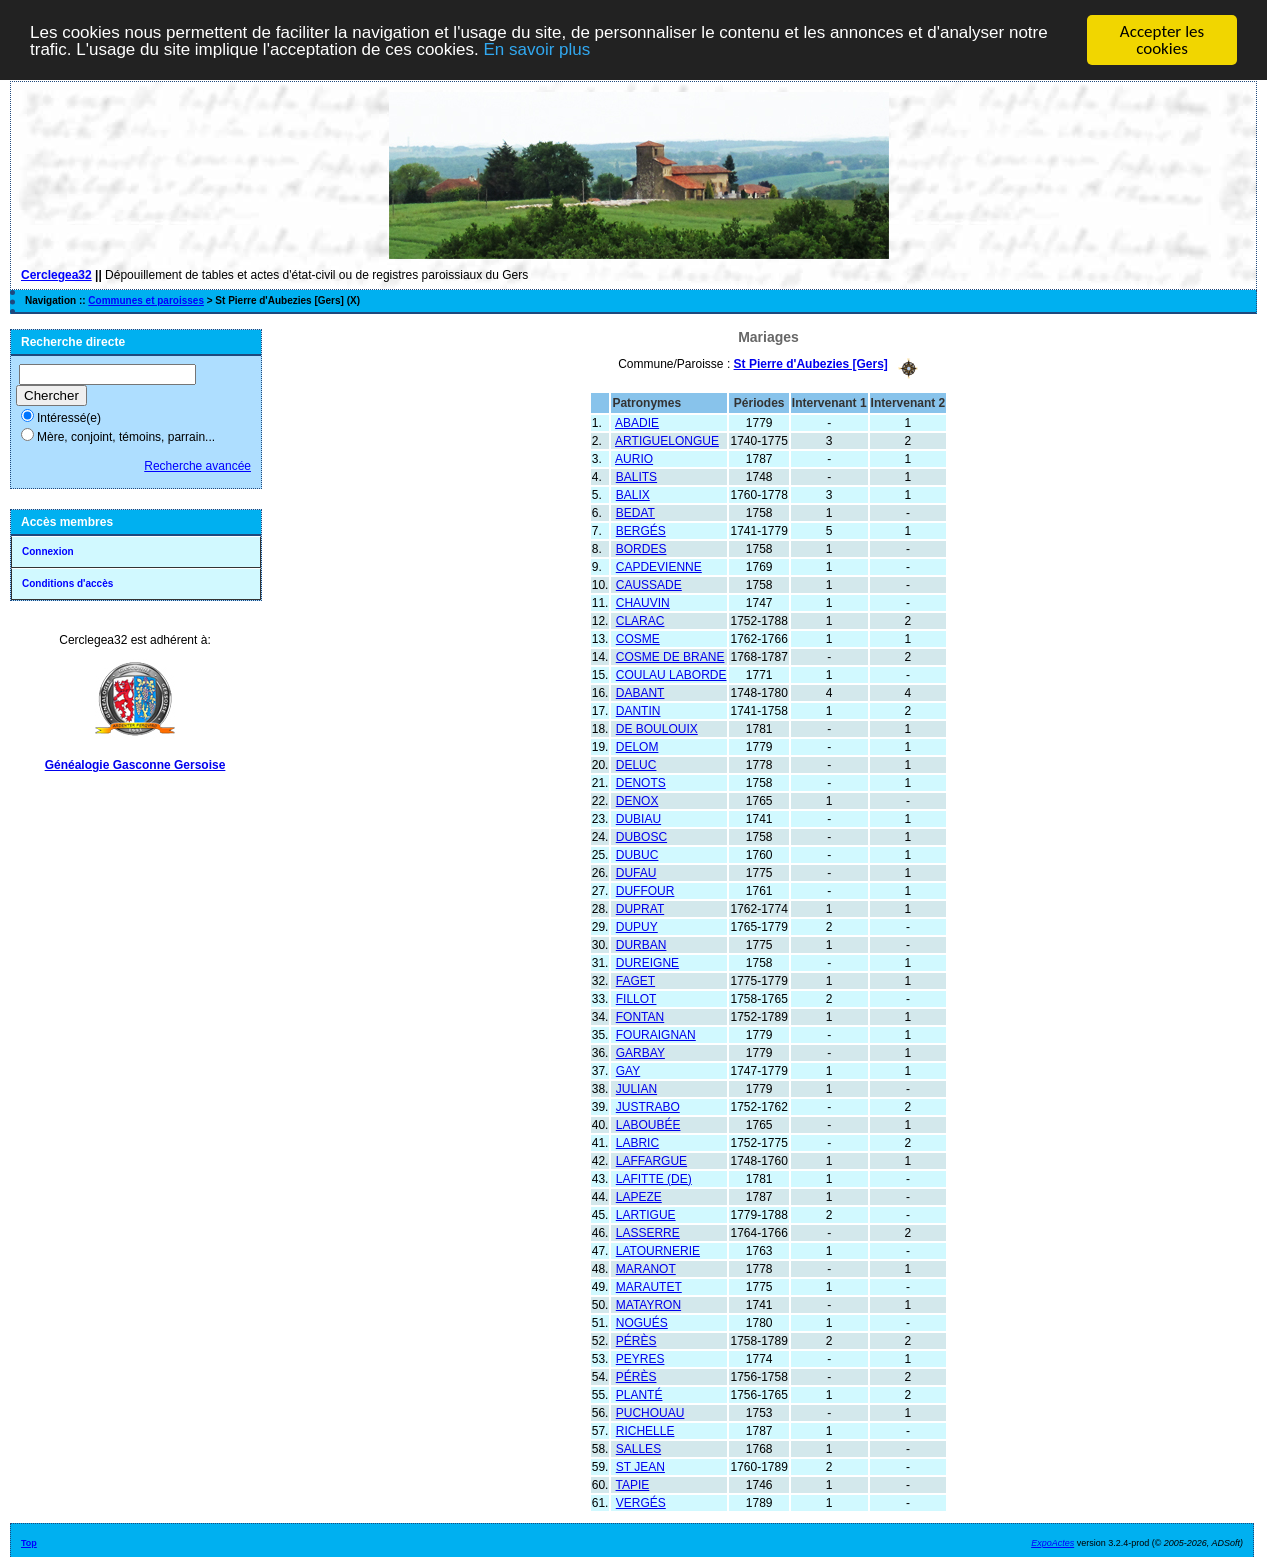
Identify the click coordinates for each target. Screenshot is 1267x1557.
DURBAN (641, 944)
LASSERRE (648, 1232)
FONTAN (640, 1016)
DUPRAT (640, 908)
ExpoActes (1052, 1542)
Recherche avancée (197, 466)
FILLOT (636, 998)
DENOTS (641, 782)
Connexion (48, 551)
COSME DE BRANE (670, 656)
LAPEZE (639, 1196)
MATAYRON (648, 1304)
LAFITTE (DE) (654, 1178)
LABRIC (637, 1142)
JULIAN (636, 1088)
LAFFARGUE (651, 1160)
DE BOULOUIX (657, 728)
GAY (628, 1070)
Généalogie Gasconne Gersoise (135, 765)
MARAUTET (649, 1286)
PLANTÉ (639, 1394)
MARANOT (646, 1268)
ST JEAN (640, 1466)
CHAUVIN (643, 602)
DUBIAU (638, 818)
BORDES (641, 548)
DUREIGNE (647, 962)
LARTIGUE (646, 1214)
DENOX (637, 800)
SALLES (638, 1448)
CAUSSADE (649, 584)
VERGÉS (641, 1502)
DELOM (637, 746)
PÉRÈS (636, 1340)
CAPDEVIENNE (659, 566)
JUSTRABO (648, 1106)
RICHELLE (645, 1430)
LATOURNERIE (658, 1250)
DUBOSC (641, 836)
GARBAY (640, 1052)
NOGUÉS (642, 1322)
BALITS (636, 476)
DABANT (640, 692)
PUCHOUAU (650, 1412)
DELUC (636, 764)
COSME (638, 638)
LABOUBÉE (648, 1124)
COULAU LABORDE (671, 674)
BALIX (633, 494)
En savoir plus (536, 49)
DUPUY (637, 926)
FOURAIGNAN (656, 1034)
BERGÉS (641, 530)
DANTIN (638, 710)
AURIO (634, 458)
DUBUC (637, 854)
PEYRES (640, 1358)
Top (29, 1542)
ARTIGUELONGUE (667, 440)
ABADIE (637, 422)
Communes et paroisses (146, 300)
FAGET (635, 980)
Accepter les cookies (1162, 40)
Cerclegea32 (56, 275)
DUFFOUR (645, 890)
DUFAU (636, 872)
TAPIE (633, 1484)
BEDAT (635, 512)
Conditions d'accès (67, 583)
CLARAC (640, 620)
